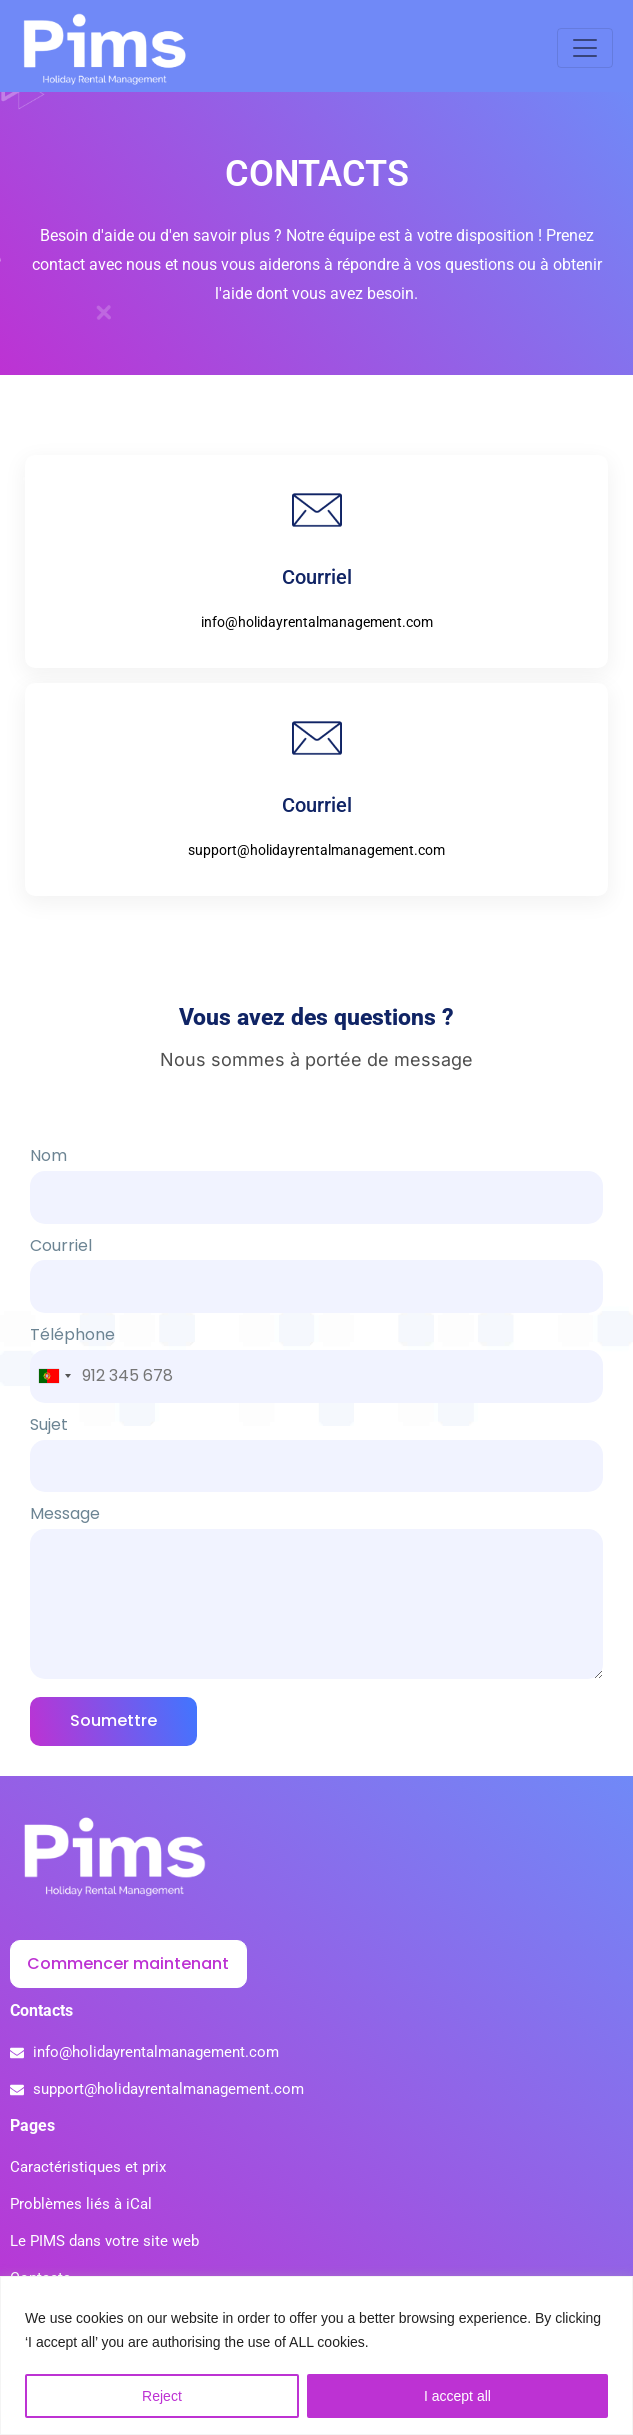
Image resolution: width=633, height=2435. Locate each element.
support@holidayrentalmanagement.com (316, 868)
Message (316, 1611)
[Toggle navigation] (585, 55)
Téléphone (316, 1373)
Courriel (316, 1291)
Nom (316, 1202)
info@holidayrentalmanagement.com (317, 640)
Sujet (316, 1471)
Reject (162, 2396)
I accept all (457, 2396)
